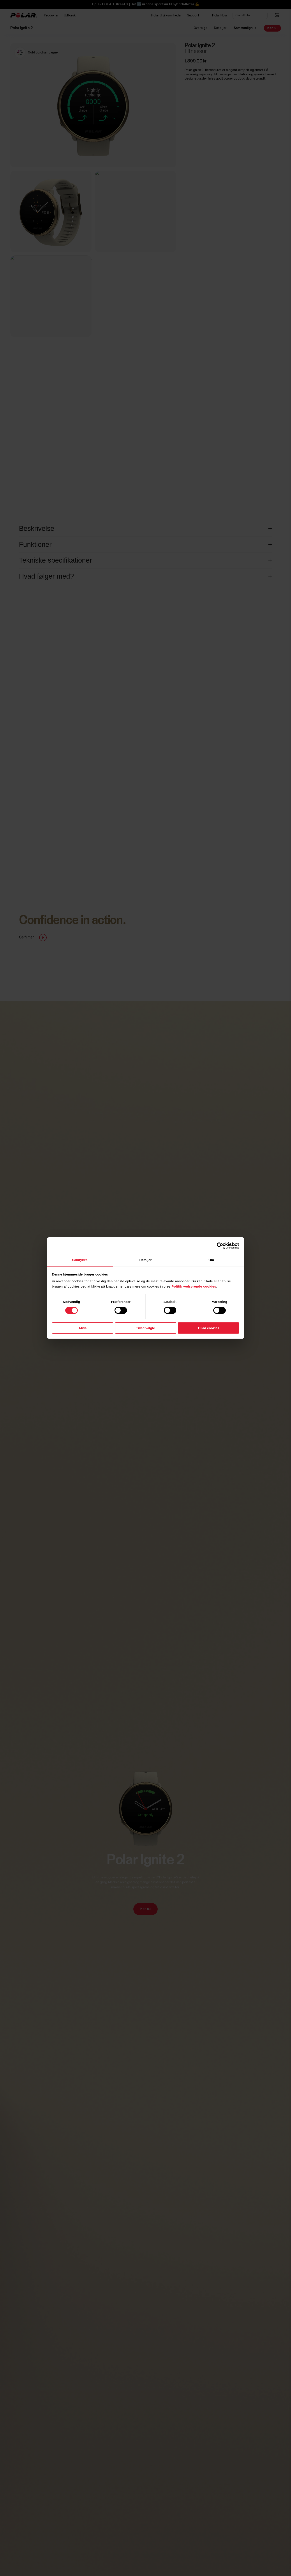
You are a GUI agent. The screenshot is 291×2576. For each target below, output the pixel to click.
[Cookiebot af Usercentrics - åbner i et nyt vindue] (220, 1245)
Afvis (83, 1328)
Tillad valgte (145, 1328)
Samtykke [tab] (80, 1260)
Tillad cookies (208, 1328)
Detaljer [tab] (145, 1260)
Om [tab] (211, 1260)
